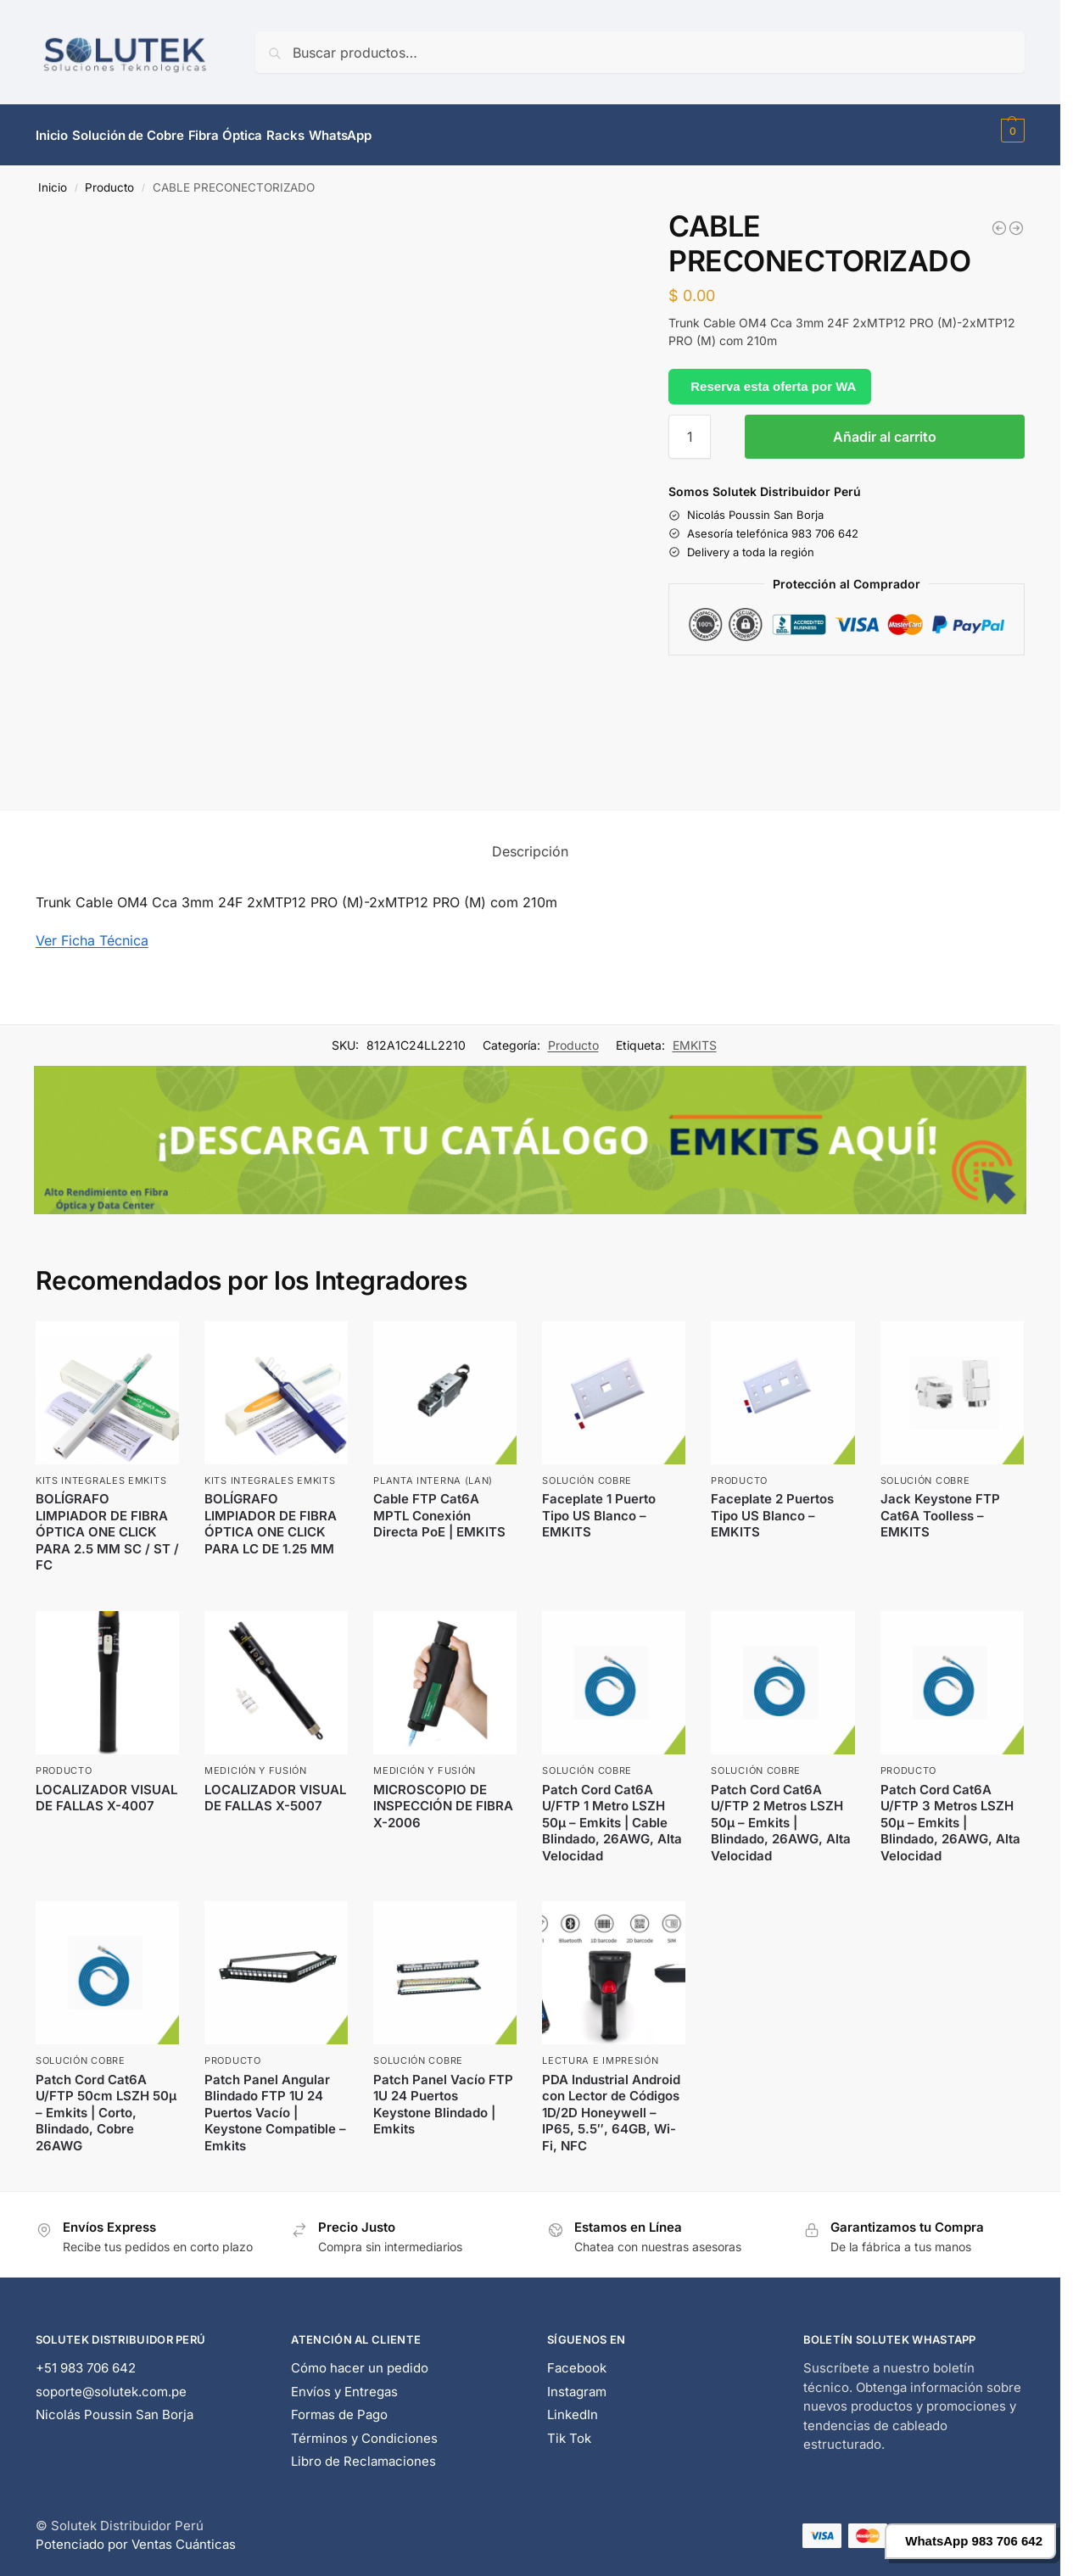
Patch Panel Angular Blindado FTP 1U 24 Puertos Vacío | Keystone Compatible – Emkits (275, 2102)
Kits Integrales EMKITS (101, 1471)
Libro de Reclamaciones (363, 2452)
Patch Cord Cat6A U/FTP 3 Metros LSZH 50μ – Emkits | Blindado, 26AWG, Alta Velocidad (950, 1812)
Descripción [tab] (530, 842)
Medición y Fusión (255, 1761)
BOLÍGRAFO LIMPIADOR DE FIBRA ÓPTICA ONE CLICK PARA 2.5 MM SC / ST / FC (107, 1522)
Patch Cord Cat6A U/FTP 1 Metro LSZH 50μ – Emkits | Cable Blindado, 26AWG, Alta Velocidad (612, 1812)
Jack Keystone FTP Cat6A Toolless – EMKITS (940, 1506)
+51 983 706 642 (86, 2358)
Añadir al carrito (884, 427)
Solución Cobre (587, 1471)
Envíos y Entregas (344, 2382)
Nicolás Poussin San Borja (114, 2405)
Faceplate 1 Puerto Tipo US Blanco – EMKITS (599, 1506)
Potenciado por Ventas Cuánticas (136, 2535)
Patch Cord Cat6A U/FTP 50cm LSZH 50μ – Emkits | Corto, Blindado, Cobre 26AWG (106, 2102)
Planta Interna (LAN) (433, 1471)
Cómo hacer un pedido (359, 2358)
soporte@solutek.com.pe (111, 2382)
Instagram (576, 2382)
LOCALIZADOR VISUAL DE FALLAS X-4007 (106, 1787)
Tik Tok (569, 2429)
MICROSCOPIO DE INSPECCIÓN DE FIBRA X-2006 (443, 1795)
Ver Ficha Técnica (92, 931)
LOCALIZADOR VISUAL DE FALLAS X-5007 (275, 1787)
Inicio (52, 178)
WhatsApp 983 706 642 (973, 2541)
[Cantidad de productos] (689, 427)
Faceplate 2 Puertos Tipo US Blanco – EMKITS (772, 1506)
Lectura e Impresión (600, 2051)
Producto (109, 178)
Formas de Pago (339, 2405)
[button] (1011, 130)
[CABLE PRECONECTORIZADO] (1016, 218)
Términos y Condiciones (364, 2429)
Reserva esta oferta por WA (773, 376)
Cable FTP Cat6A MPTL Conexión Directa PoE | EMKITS (439, 1506)
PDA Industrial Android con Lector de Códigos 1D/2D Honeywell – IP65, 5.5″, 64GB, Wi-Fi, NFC (611, 2102)
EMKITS (695, 1036)
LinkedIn (572, 2405)
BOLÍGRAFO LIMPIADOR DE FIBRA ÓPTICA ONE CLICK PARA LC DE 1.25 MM (270, 1514)
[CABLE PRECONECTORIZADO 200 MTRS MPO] (999, 218)
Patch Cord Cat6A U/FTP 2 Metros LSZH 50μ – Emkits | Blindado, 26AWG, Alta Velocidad (781, 1812)
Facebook (576, 2358)
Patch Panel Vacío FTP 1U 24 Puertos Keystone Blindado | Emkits (443, 2094)
